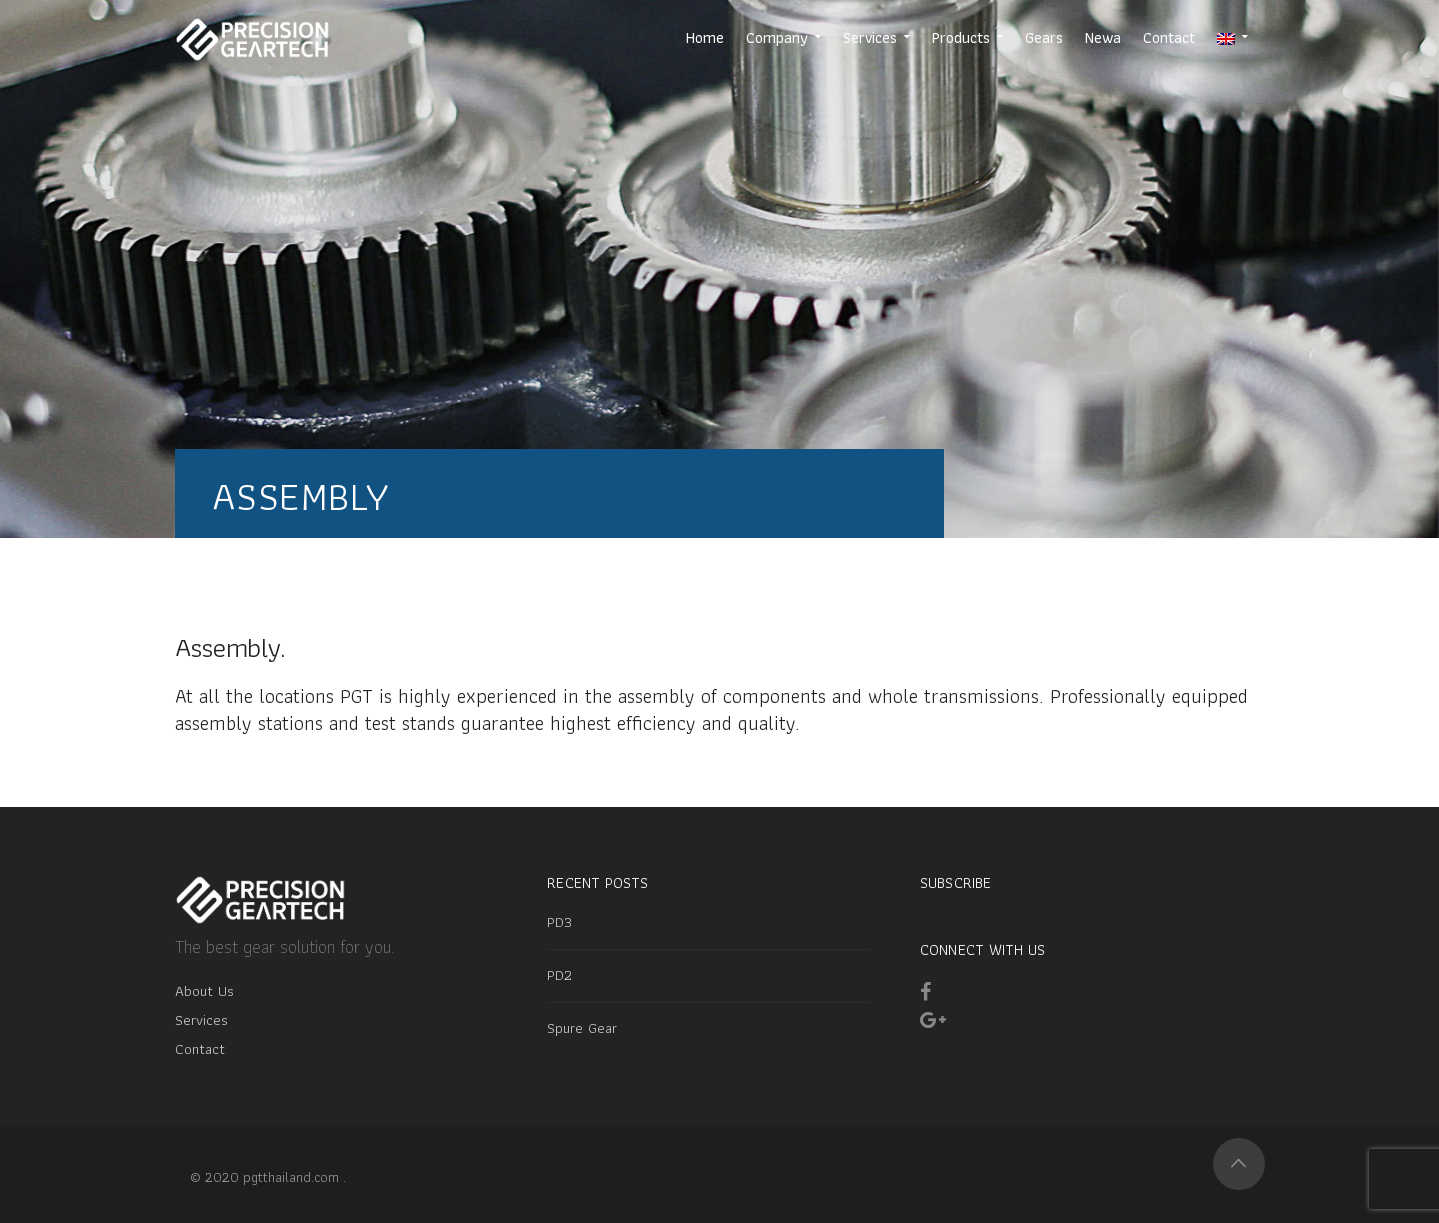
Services (201, 1020)
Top (1239, 1164)
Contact (200, 1049)
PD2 (559, 975)
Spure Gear (582, 1028)
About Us (204, 991)
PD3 (559, 922)
